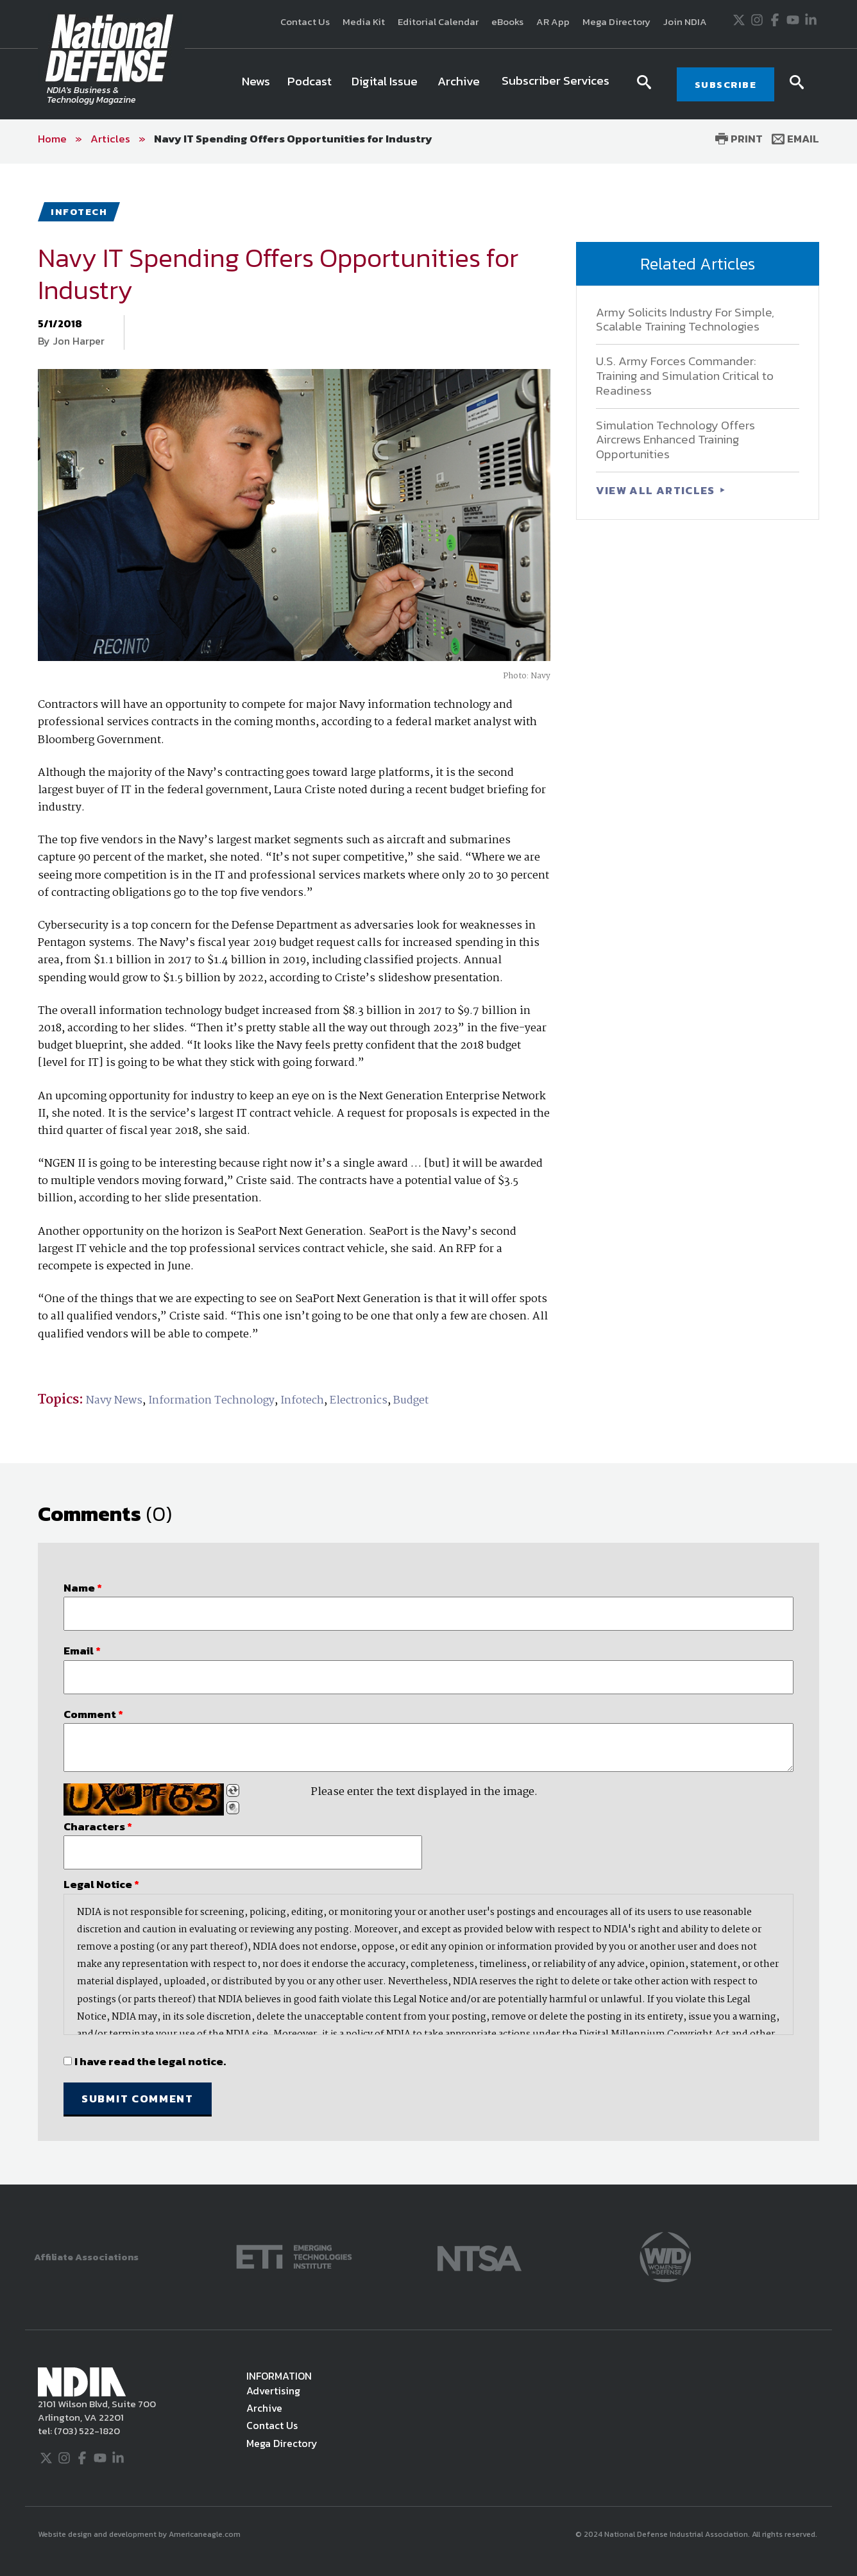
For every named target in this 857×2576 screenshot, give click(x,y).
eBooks (507, 21)
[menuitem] (255, 84)
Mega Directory (616, 21)
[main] (428, 1174)
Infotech (302, 1400)
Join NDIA (685, 21)
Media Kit (364, 21)
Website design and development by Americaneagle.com (140, 2534)
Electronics (358, 1400)
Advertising (273, 2390)
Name (83, 1587)
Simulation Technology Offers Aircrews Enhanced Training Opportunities (675, 440)
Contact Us (305, 21)
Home (52, 138)
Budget (411, 1400)
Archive (264, 2408)
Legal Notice (101, 1884)
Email (795, 138)
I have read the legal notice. (150, 2061)
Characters (98, 1826)
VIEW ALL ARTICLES (657, 490)
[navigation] (427, 84)
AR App (553, 21)
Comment (93, 1714)
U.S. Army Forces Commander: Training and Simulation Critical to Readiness (685, 376)
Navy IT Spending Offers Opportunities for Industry (293, 138)
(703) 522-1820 (86, 2430)
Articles (110, 138)
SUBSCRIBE (726, 84)
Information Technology (211, 1400)
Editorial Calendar (438, 21)
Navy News (114, 1400)
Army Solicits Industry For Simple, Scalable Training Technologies (685, 319)
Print (739, 138)
